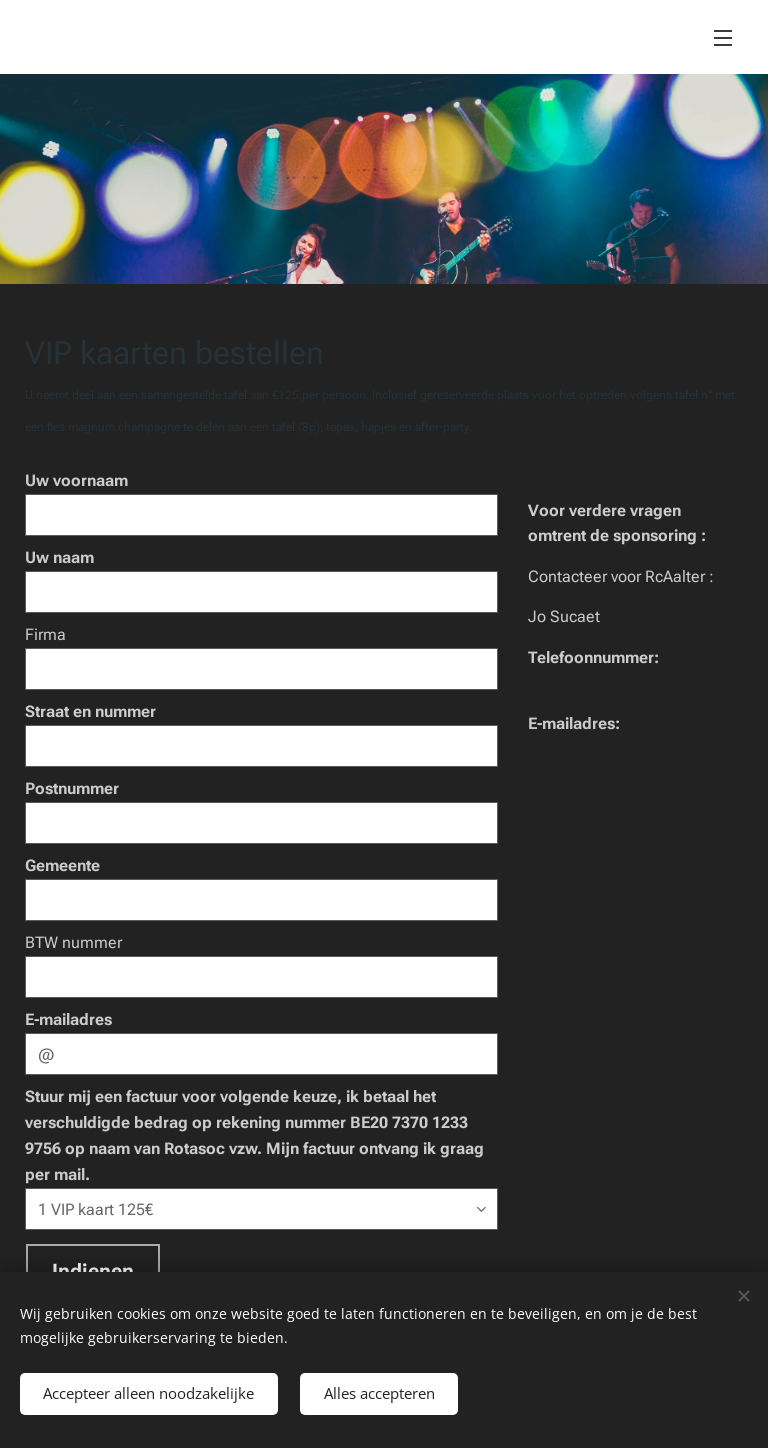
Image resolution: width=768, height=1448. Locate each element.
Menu (723, 38)
